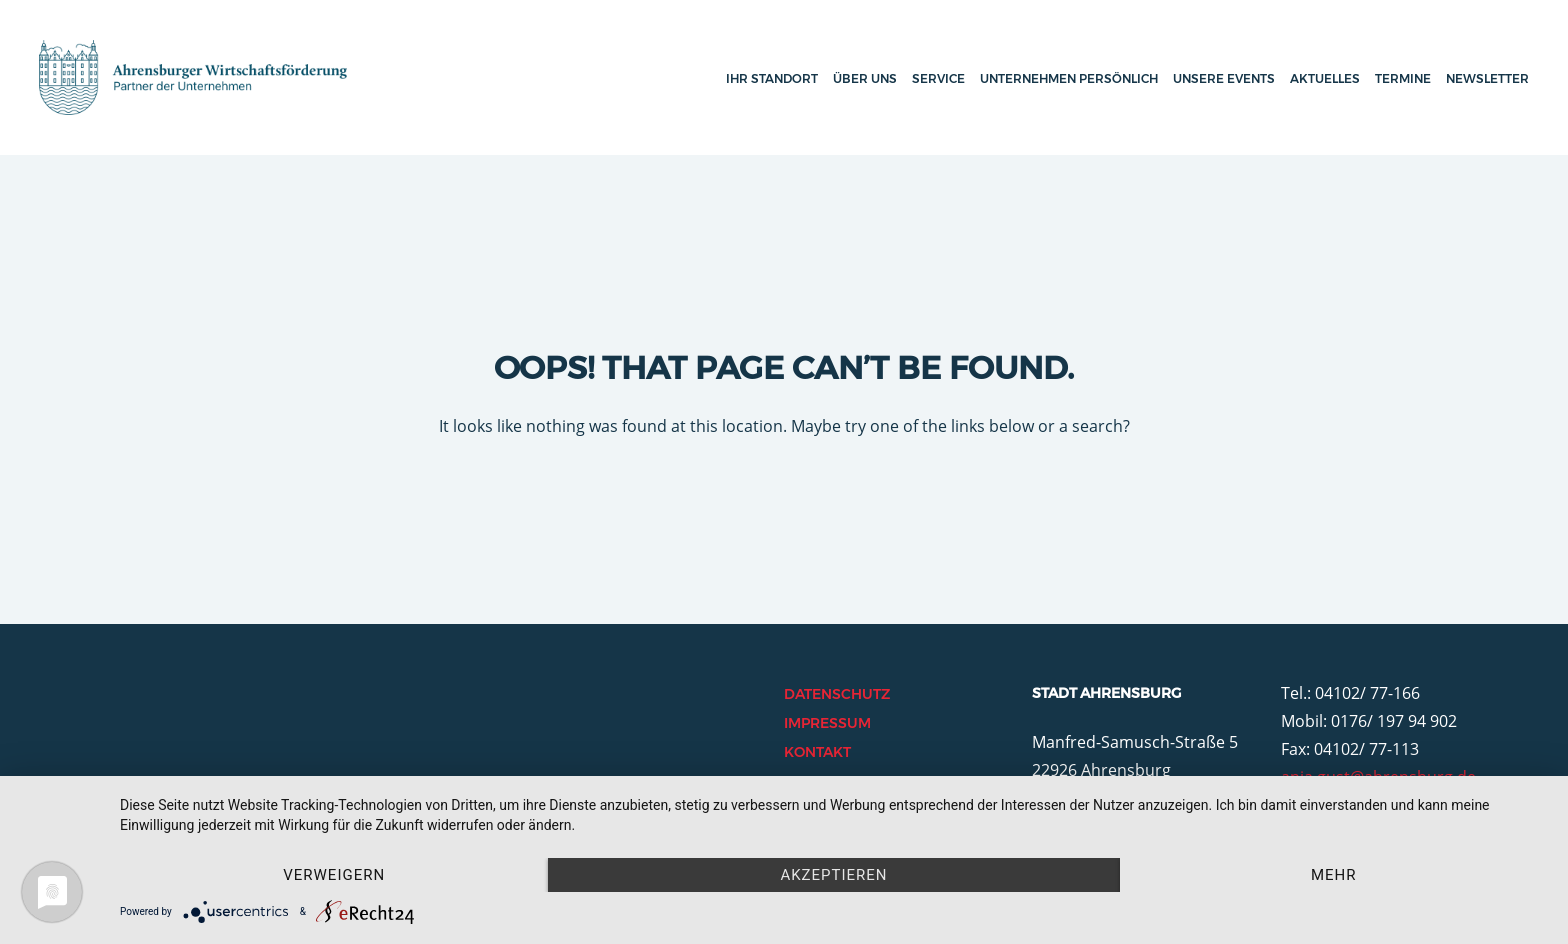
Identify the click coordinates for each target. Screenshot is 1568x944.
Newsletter (1487, 78)
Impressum (827, 723)
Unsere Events (1224, 78)
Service (938, 78)
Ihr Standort (772, 78)
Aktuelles (1325, 78)
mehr (1334, 875)
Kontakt (817, 752)
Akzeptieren (833, 875)
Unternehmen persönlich (1069, 78)
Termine (1403, 78)
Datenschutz (837, 694)
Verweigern (334, 875)
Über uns (865, 78)
